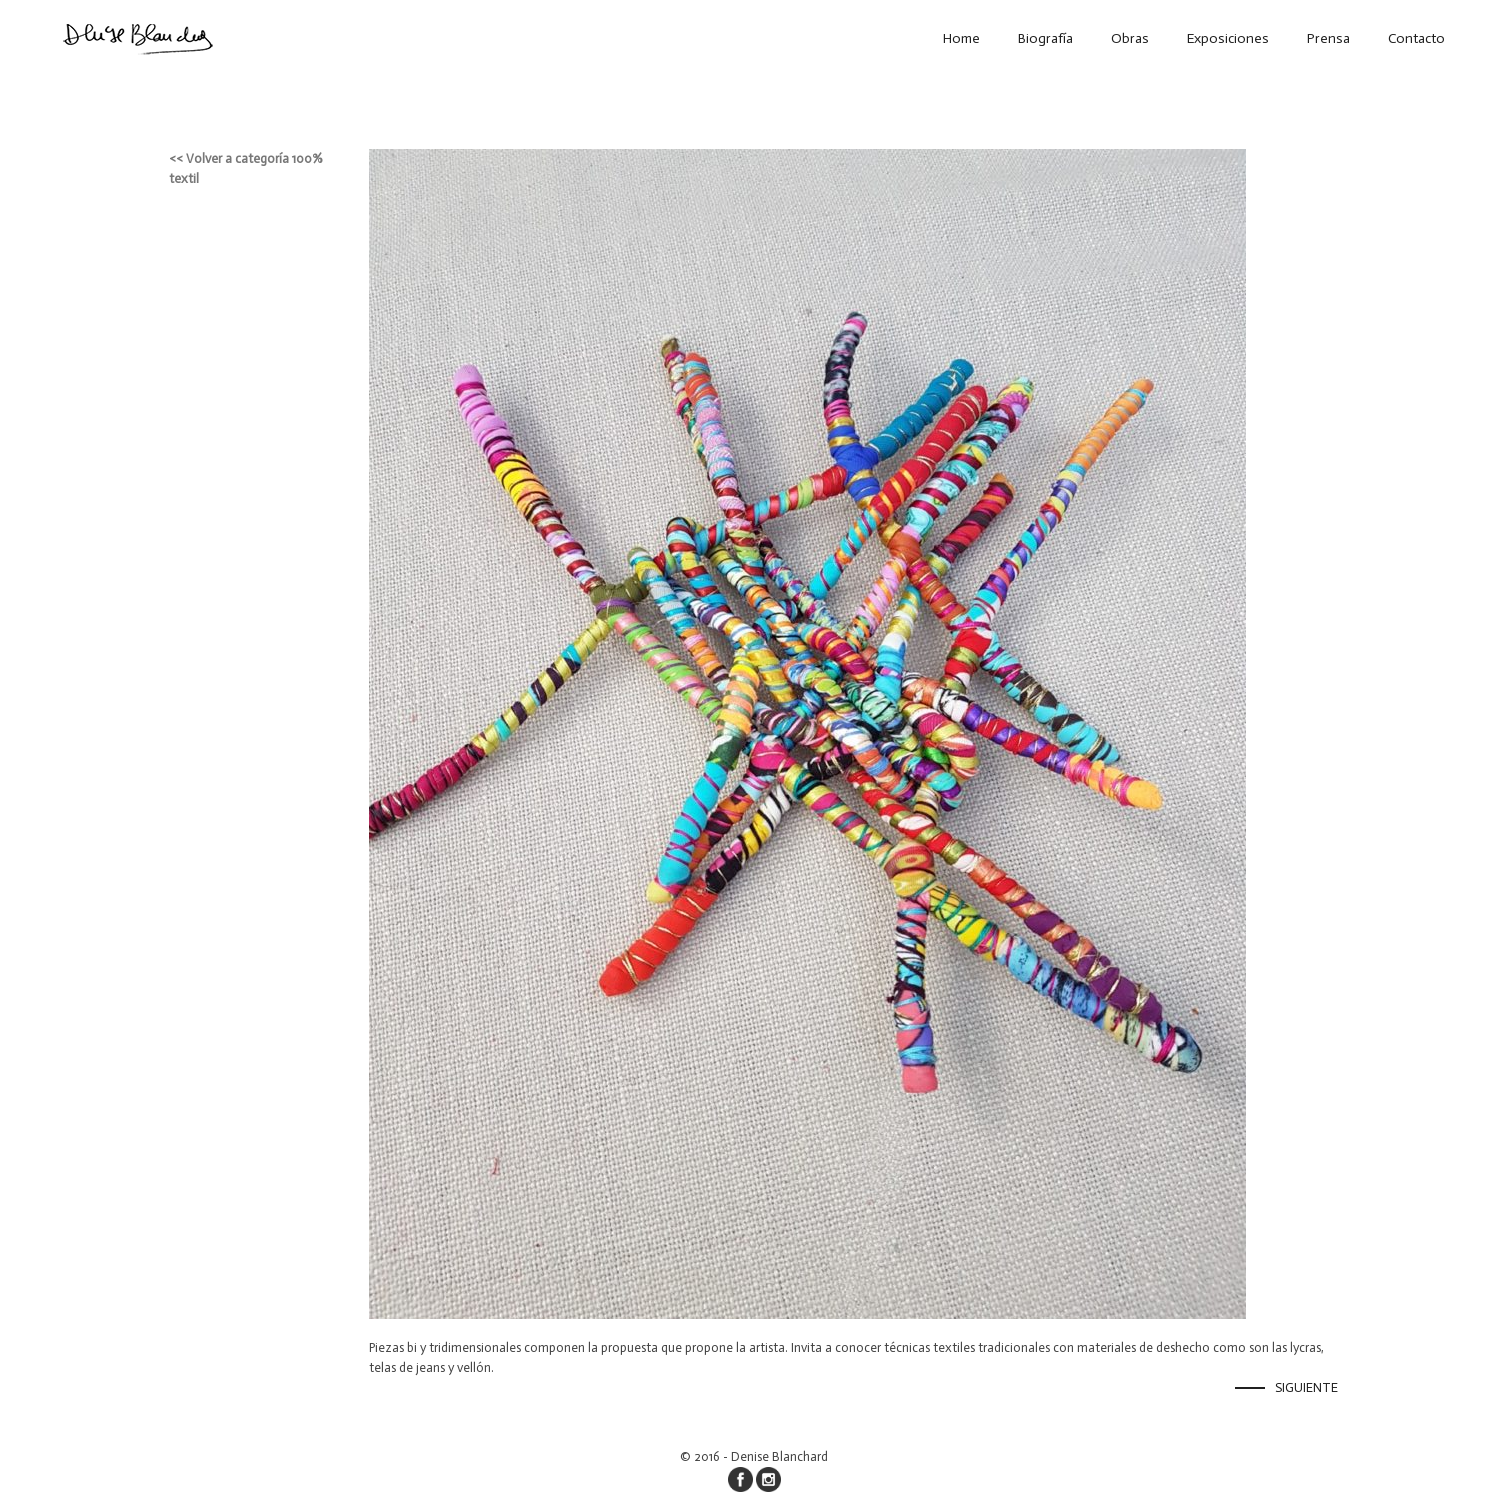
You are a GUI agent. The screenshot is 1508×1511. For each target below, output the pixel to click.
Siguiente (1306, 1387)
